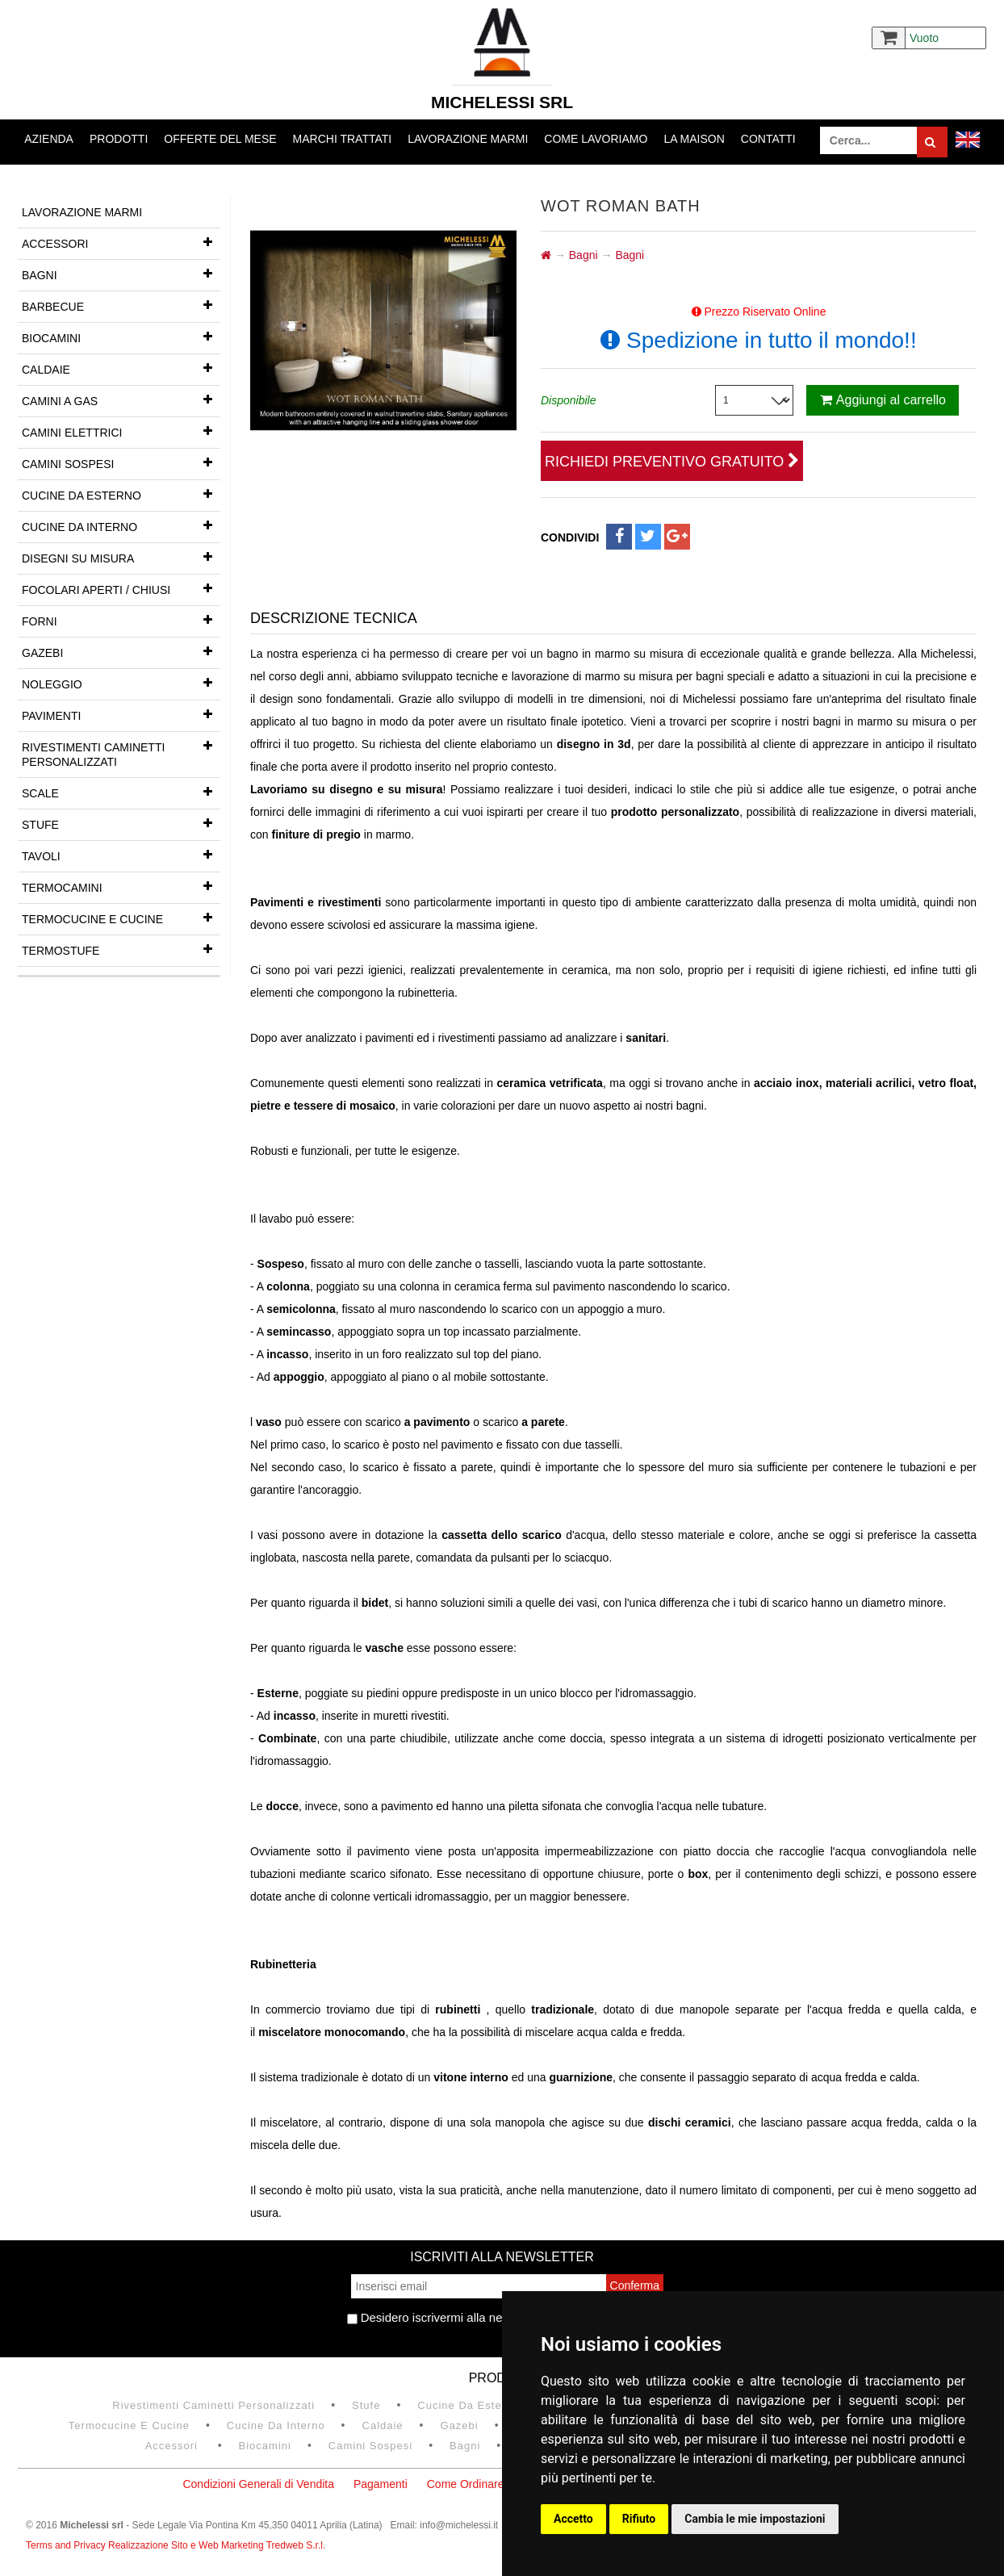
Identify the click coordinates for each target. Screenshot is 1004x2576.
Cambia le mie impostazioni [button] (754, 2518)
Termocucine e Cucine (121, 917)
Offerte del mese (220, 138)
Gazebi (121, 651)
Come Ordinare (465, 2484)
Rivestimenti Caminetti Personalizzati (121, 750)
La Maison (693, 138)
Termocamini (121, 886)
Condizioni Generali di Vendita (258, 2484)
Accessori (121, 242)
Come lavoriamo (595, 138)
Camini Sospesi (121, 462)
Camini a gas (121, 399)
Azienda (48, 138)
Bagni (121, 273)
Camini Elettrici (121, 431)
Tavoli (121, 854)
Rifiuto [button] (639, 2518)
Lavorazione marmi (468, 138)
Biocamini (121, 336)
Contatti (768, 138)
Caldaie (121, 368)
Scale (121, 791)
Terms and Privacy (67, 2545)
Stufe (121, 823)
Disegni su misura (121, 557)
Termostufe (121, 949)
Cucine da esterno (121, 494)
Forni (121, 620)
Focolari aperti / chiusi (121, 588)
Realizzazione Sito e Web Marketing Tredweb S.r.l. (216, 2545)
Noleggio (121, 682)
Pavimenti (121, 714)
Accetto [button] (573, 2518)
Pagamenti (380, 2484)
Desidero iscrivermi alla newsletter (446, 2317)
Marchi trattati (342, 138)
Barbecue (121, 305)
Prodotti (119, 138)
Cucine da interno (121, 525)
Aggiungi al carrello (883, 400)
